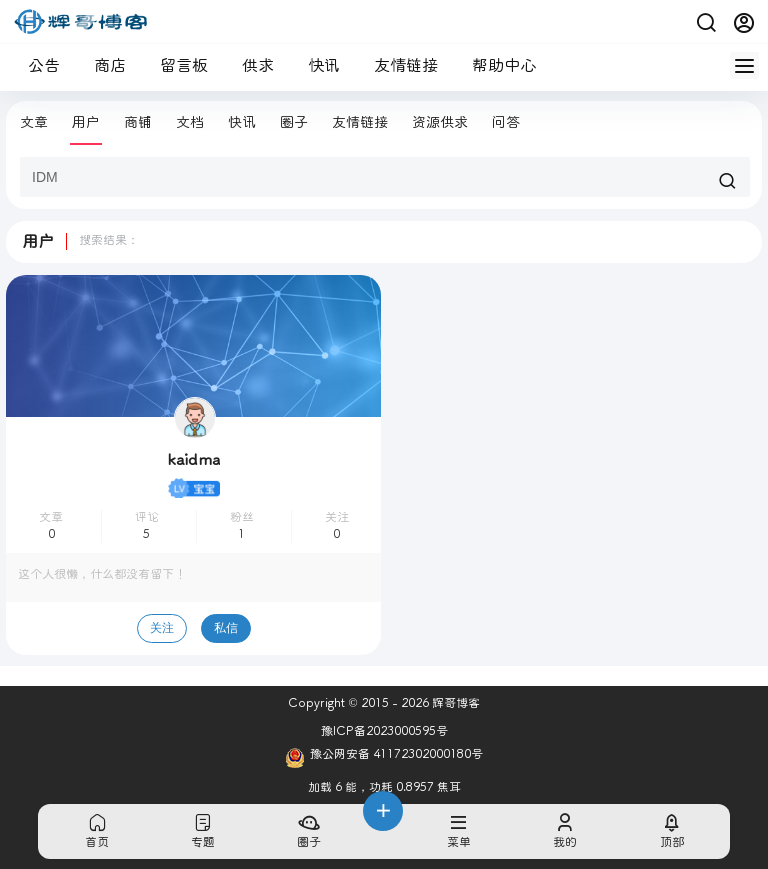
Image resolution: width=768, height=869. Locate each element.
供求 (250, 65)
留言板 (176, 65)
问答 (506, 122)
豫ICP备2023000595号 (384, 731)
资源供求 (440, 122)
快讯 (316, 65)
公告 (36, 65)
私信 (226, 628)
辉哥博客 (454, 703)
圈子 (294, 122)
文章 (34, 122)
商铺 (138, 122)
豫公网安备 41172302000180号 (384, 758)
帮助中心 (496, 65)
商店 (102, 65)
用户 (86, 122)
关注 (162, 628)
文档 (190, 122)
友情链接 (398, 65)
